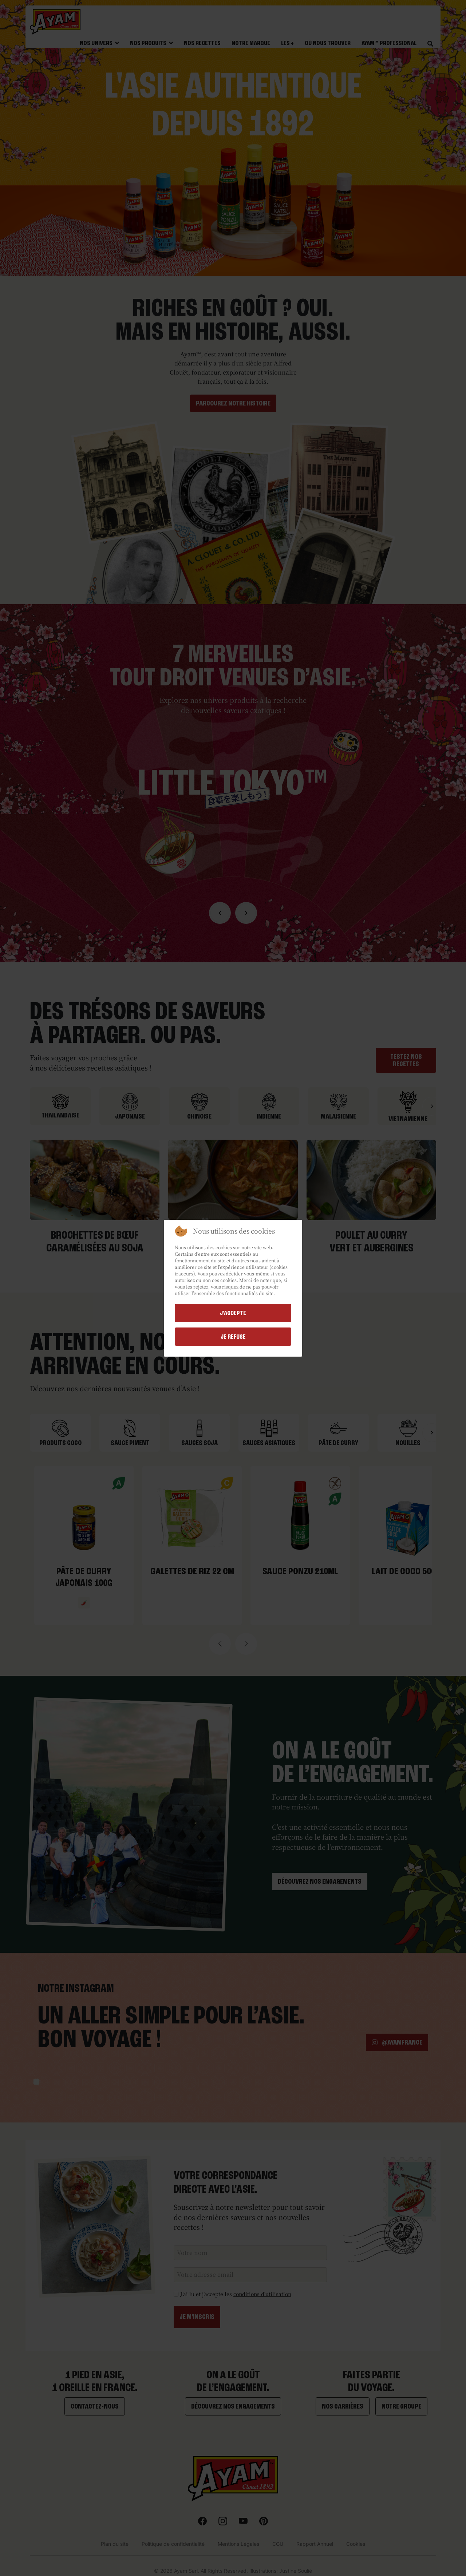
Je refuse (233, 1337)
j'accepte (233, 1313)
